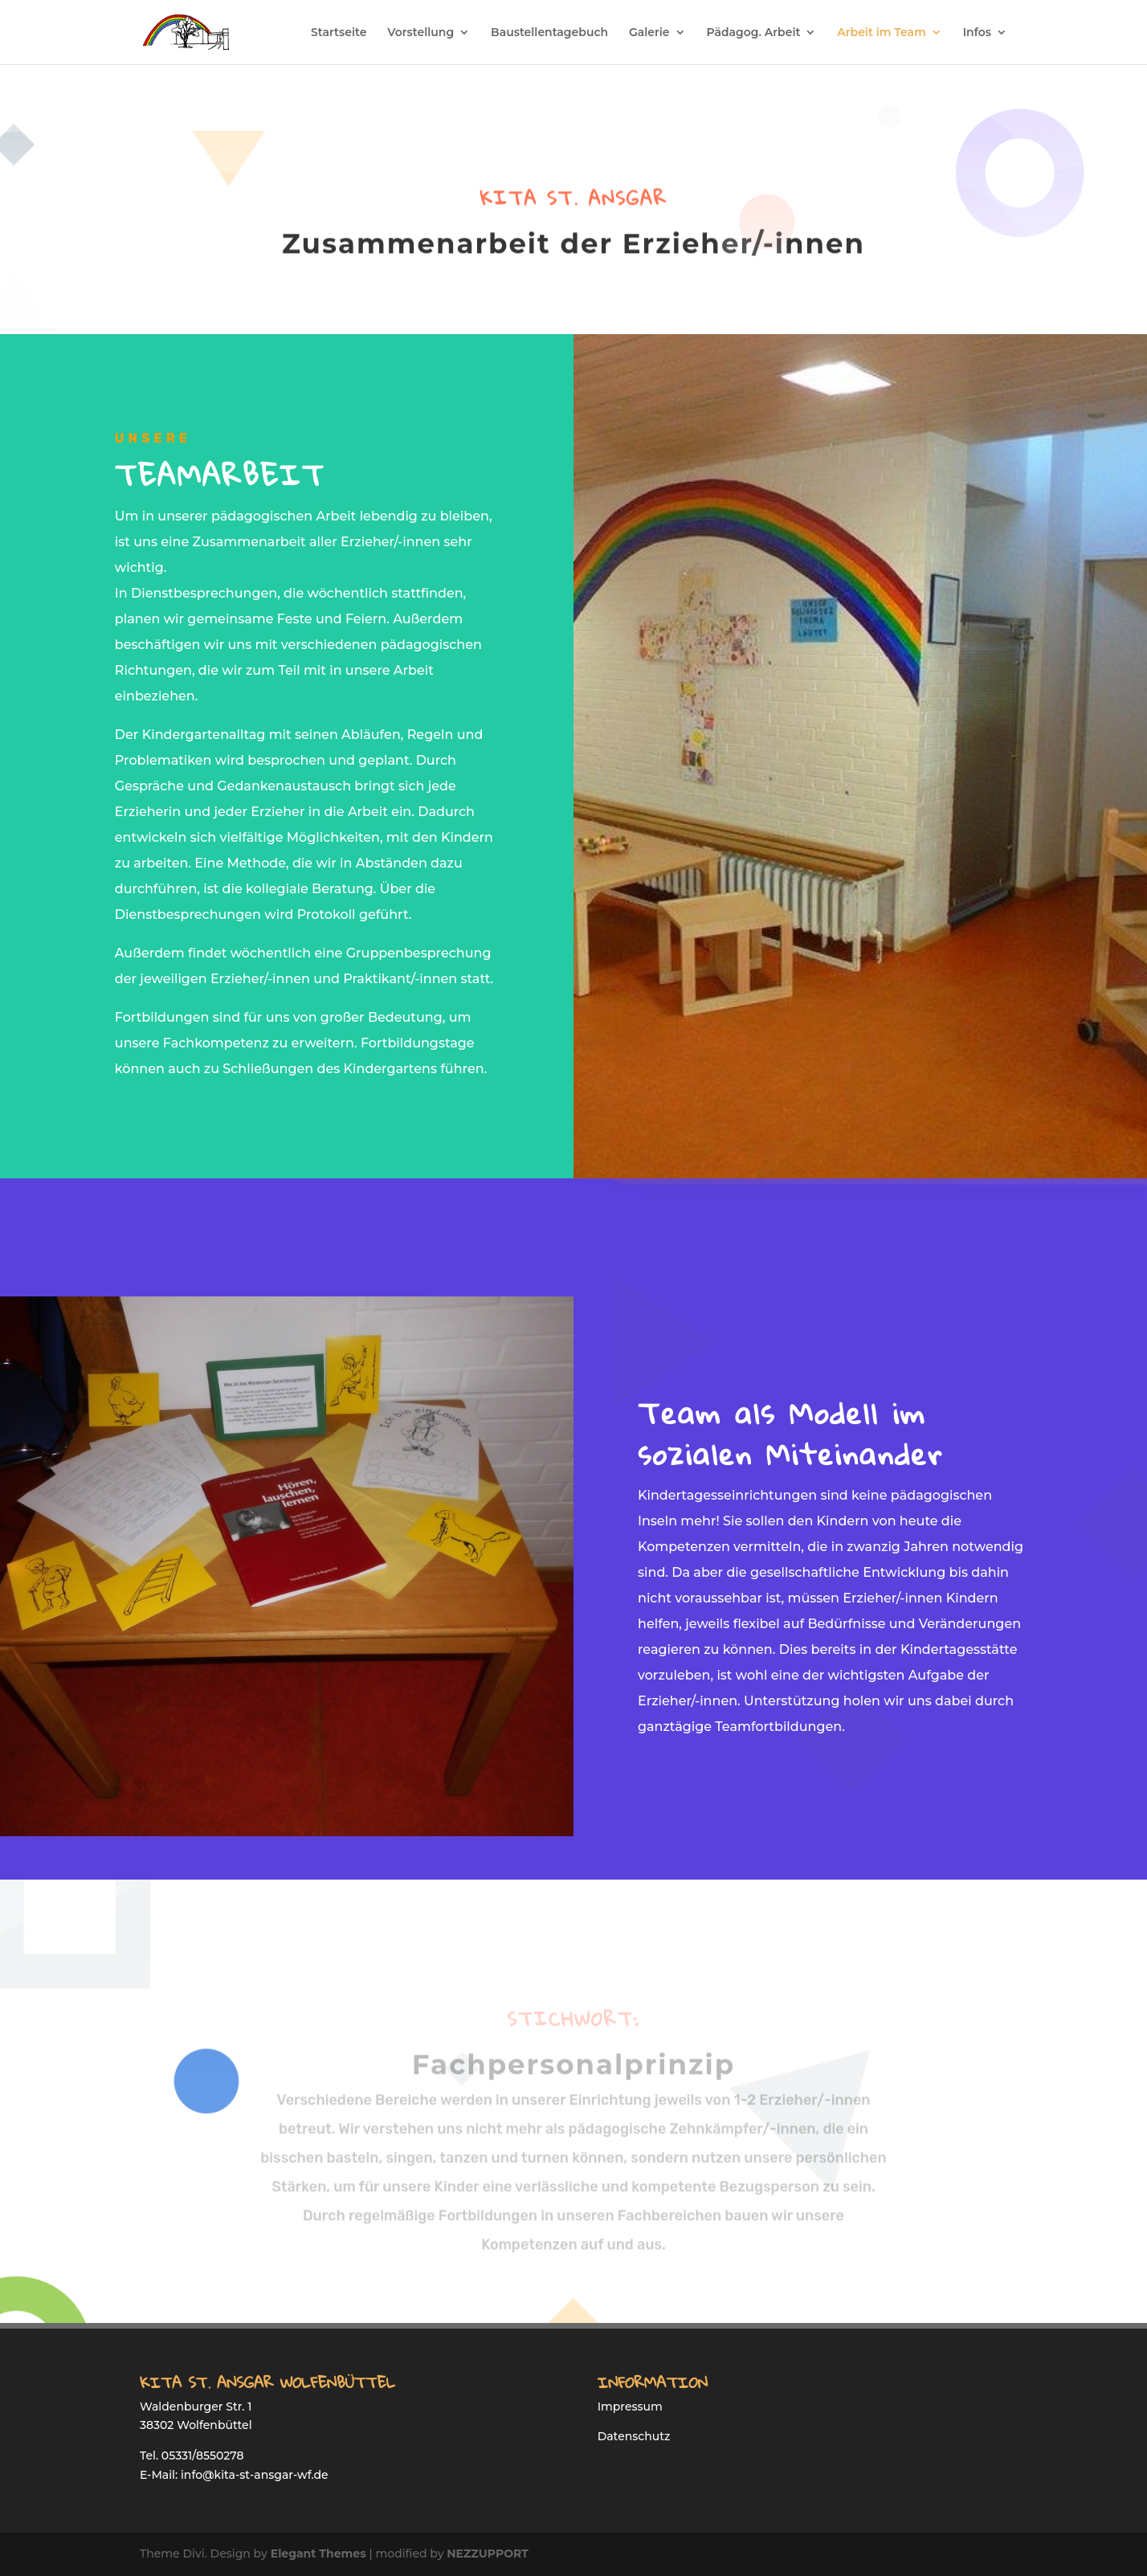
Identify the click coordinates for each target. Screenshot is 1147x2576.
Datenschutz (634, 2436)
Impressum (630, 2406)
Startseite (338, 33)
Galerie (649, 33)
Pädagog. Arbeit (753, 33)
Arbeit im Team (881, 33)
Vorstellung (420, 33)
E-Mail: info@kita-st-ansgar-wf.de (234, 2475)
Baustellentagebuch (549, 33)
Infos (977, 33)
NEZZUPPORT (488, 2553)
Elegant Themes (318, 2553)
